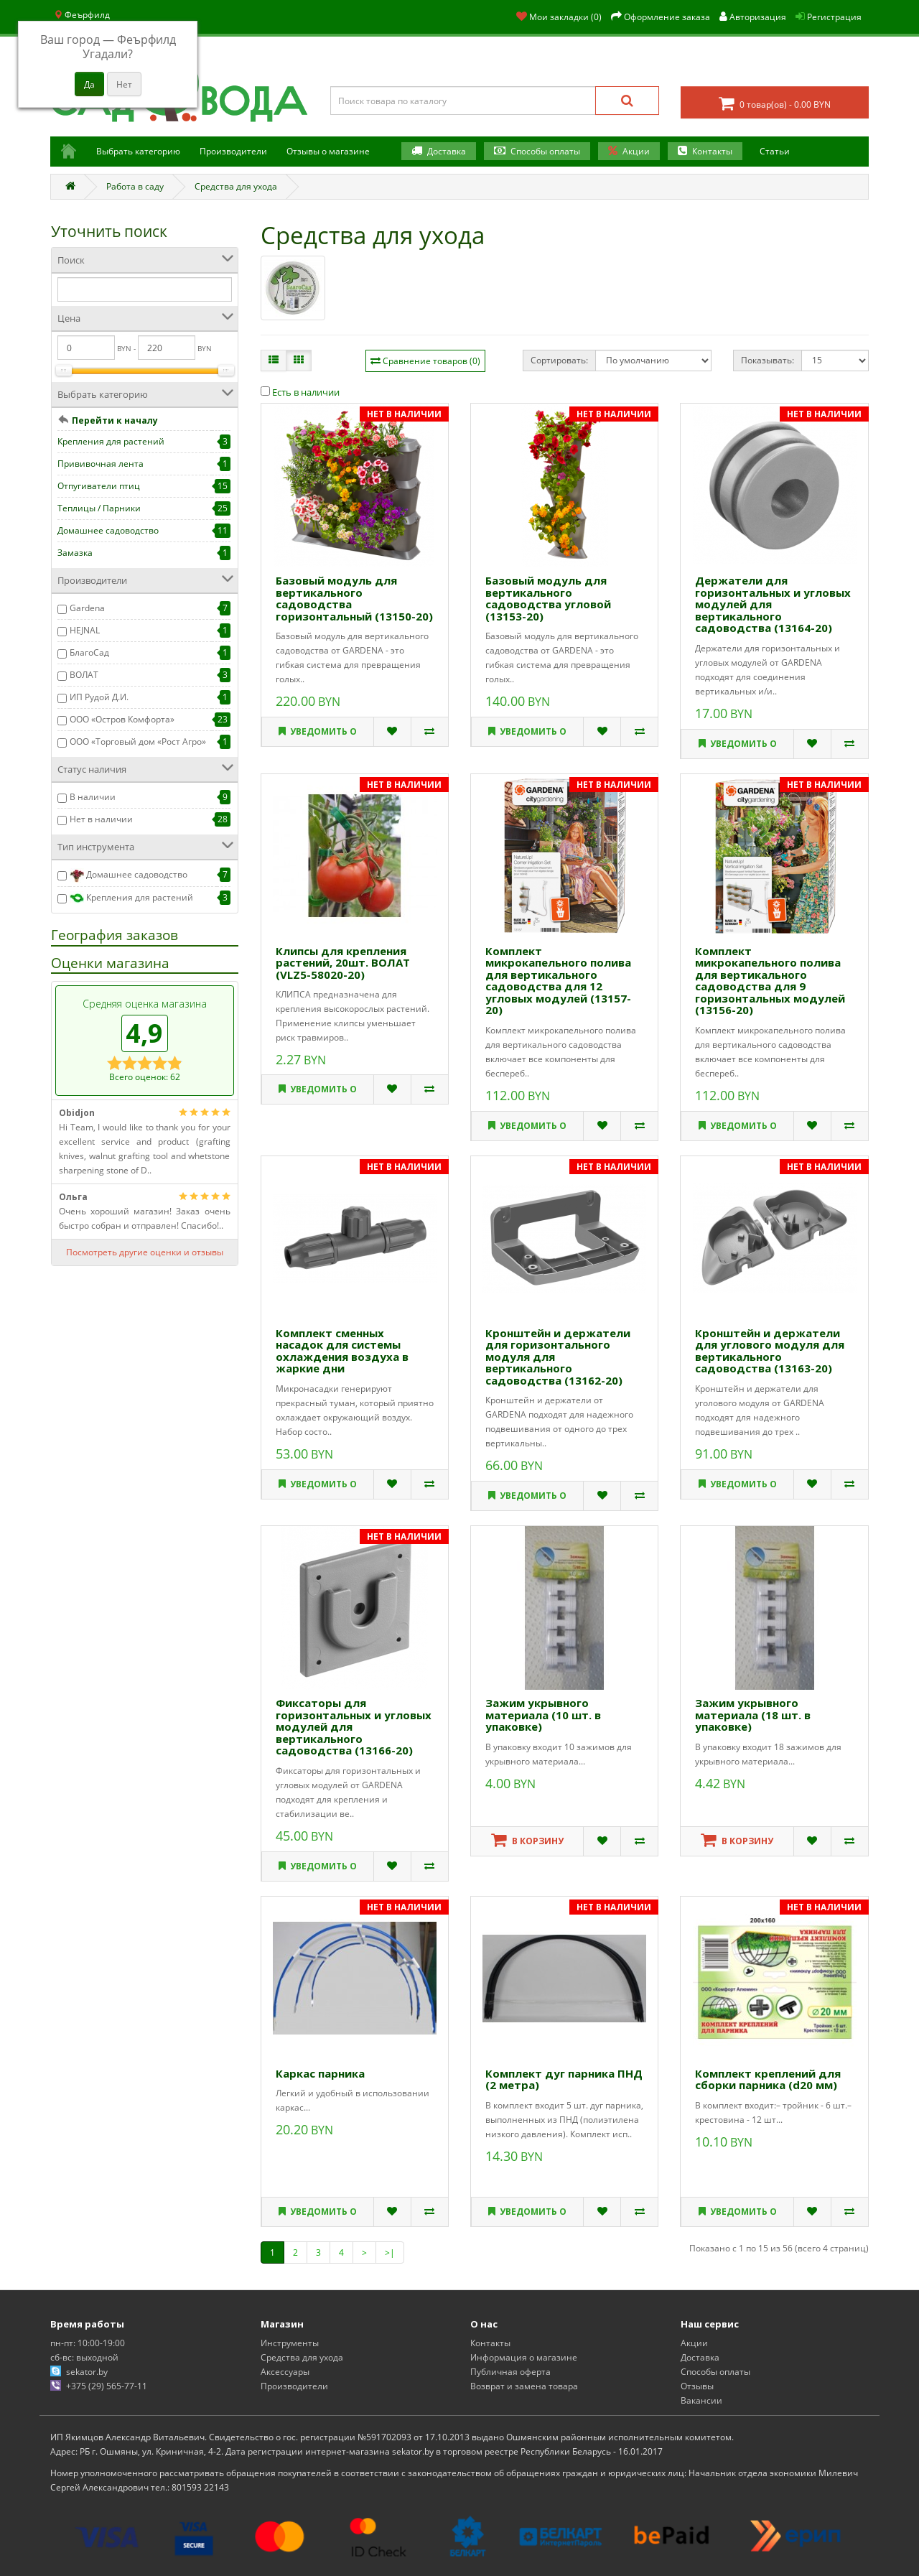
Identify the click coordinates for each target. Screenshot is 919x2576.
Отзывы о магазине (328, 151)
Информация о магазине (523, 2357)
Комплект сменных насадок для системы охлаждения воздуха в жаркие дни (342, 1351)
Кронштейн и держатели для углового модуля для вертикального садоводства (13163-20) (769, 1351)
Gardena (87, 608)
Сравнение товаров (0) (431, 361)
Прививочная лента (100, 463)
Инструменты (290, 2343)
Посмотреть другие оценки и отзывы (144, 1252)
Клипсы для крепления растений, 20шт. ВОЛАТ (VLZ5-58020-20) (343, 963)
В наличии (93, 797)
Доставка (446, 151)
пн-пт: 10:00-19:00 (87, 2343)
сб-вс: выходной (84, 2357)
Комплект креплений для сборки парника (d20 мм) (768, 2079)
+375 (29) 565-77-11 (106, 2386)
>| (390, 2252)
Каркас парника (320, 2073)
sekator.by (87, 2372)
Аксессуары (285, 2372)
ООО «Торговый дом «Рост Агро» (138, 741)
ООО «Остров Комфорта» (122, 719)
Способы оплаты (545, 151)
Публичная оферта (510, 2372)
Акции (636, 151)
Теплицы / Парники (99, 508)
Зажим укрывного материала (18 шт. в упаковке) (753, 1715)
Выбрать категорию (138, 151)
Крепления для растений (110, 441)
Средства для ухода (236, 186)
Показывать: (767, 360)
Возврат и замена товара (524, 2386)
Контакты (712, 151)
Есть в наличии (300, 392)
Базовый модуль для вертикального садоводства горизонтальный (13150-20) (354, 598)
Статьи (775, 151)
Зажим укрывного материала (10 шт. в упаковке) (543, 1715)
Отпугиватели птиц (98, 486)
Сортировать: (559, 360)
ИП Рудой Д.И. (99, 697)
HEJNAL (85, 630)
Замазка (75, 553)
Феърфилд (82, 15)
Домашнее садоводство (108, 530)
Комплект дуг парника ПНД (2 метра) (564, 2079)
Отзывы (697, 2386)
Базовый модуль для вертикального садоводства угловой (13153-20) (548, 598)
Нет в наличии (101, 819)
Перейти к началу (115, 420)
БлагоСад (89, 652)
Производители (233, 151)
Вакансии (701, 2400)
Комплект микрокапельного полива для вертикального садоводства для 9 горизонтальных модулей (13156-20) (770, 981)
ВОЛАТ (84, 675)
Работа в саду (135, 186)
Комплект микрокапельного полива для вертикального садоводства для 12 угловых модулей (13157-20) (558, 981)
